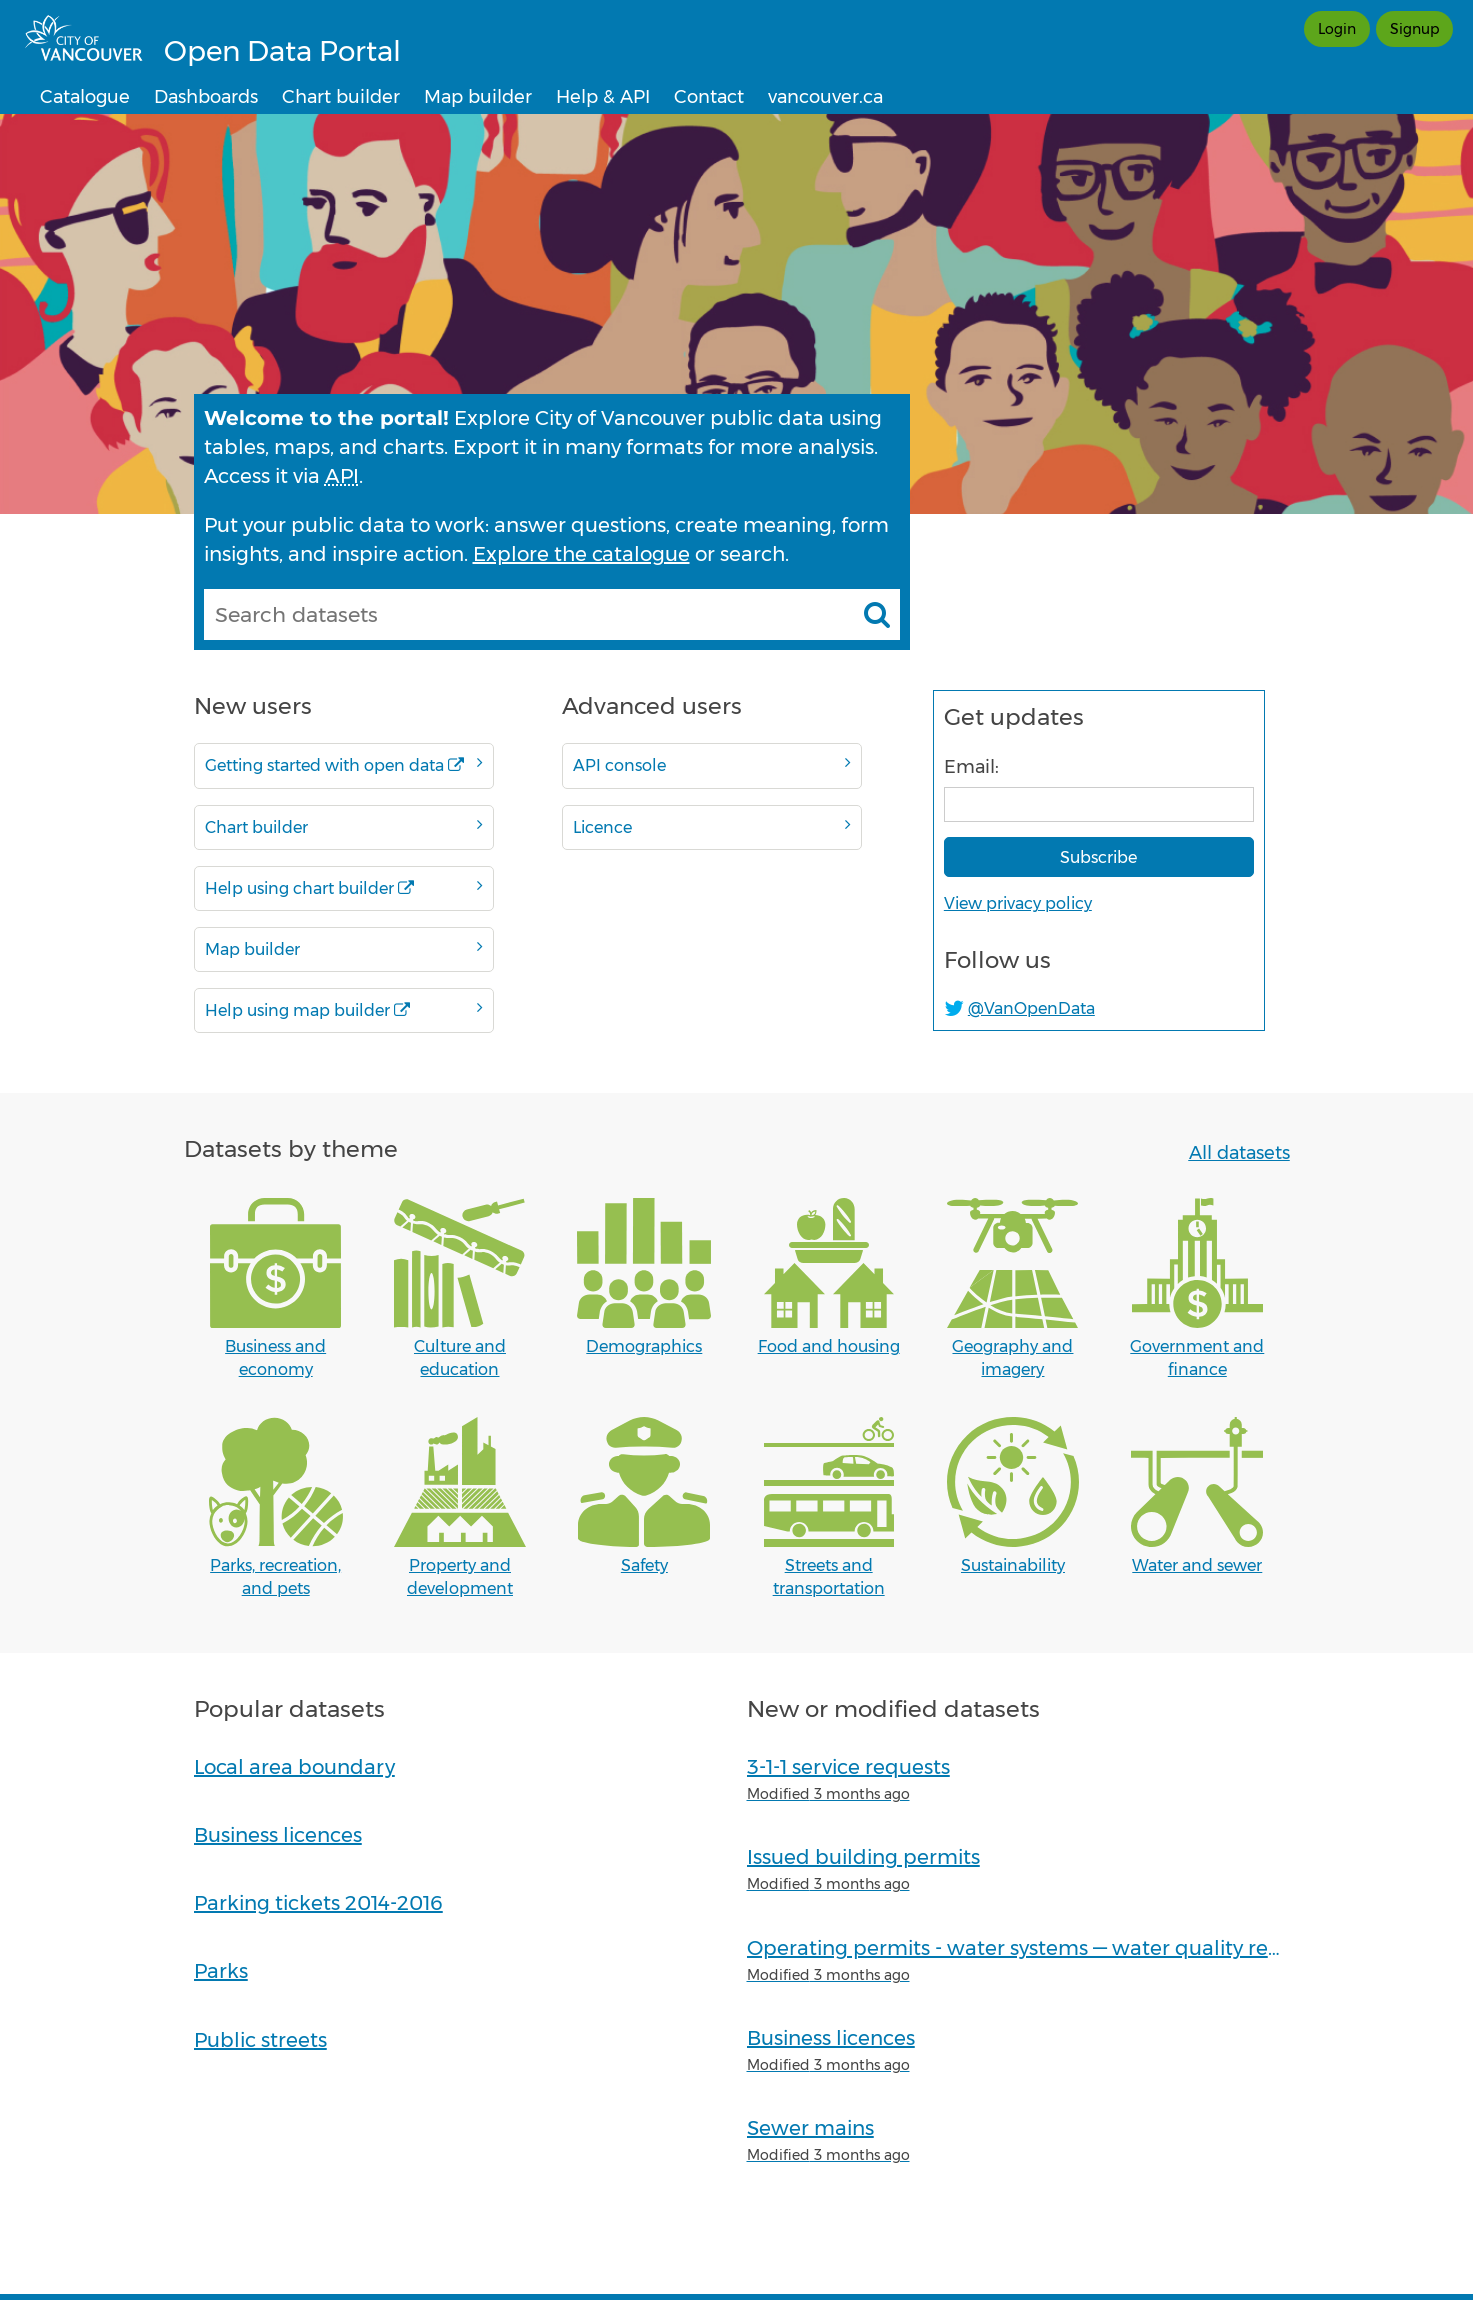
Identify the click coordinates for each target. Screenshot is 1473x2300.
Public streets (260, 2040)
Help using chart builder (344, 887)
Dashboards (206, 97)
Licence (712, 826)
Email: (971, 767)
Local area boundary (294, 1767)
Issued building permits (863, 1857)
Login (1337, 29)
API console (712, 764)
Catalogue (85, 97)
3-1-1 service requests (848, 1767)
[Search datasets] (877, 614)
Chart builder (341, 97)
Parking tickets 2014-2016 (318, 1903)
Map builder (478, 97)
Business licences (278, 1835)
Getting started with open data (344, 764)
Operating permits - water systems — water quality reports (1033, 1948)
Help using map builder (344, 1009)
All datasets (1239, 1153)
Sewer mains (810, 2128)
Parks (221, 1971)
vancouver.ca (825, 97)
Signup (1414, 29)
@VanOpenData (1031, 1008)
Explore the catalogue (581, 554)
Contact (709, 97)
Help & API (603, 97)
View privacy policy (1018, 903)
